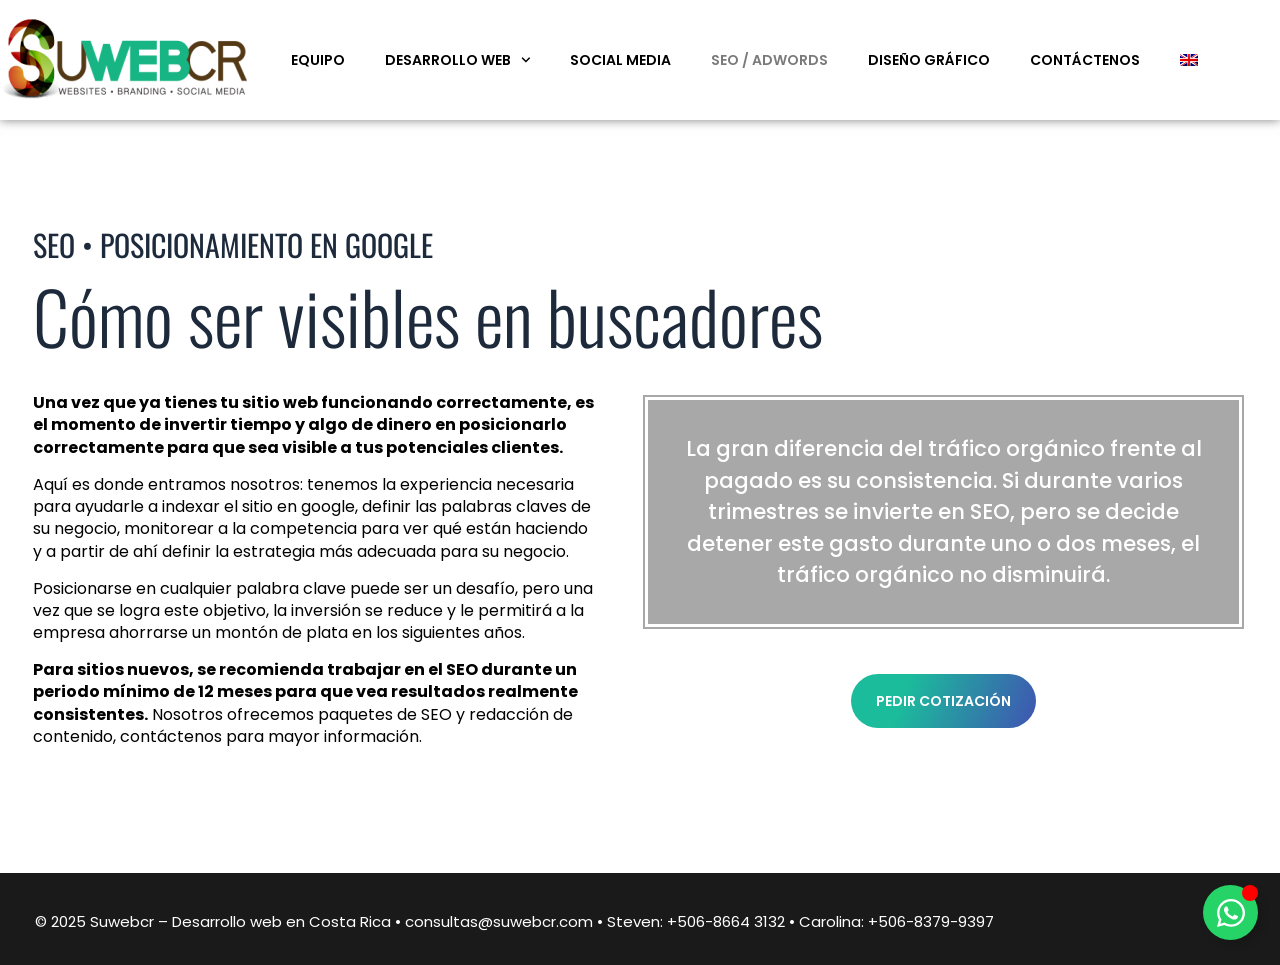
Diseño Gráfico (929, 60)
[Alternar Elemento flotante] (1230, 912)
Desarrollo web (458, 60)
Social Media (620, 60)
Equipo (318, 60)
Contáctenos (1085, 60)
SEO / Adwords (769, 60)
